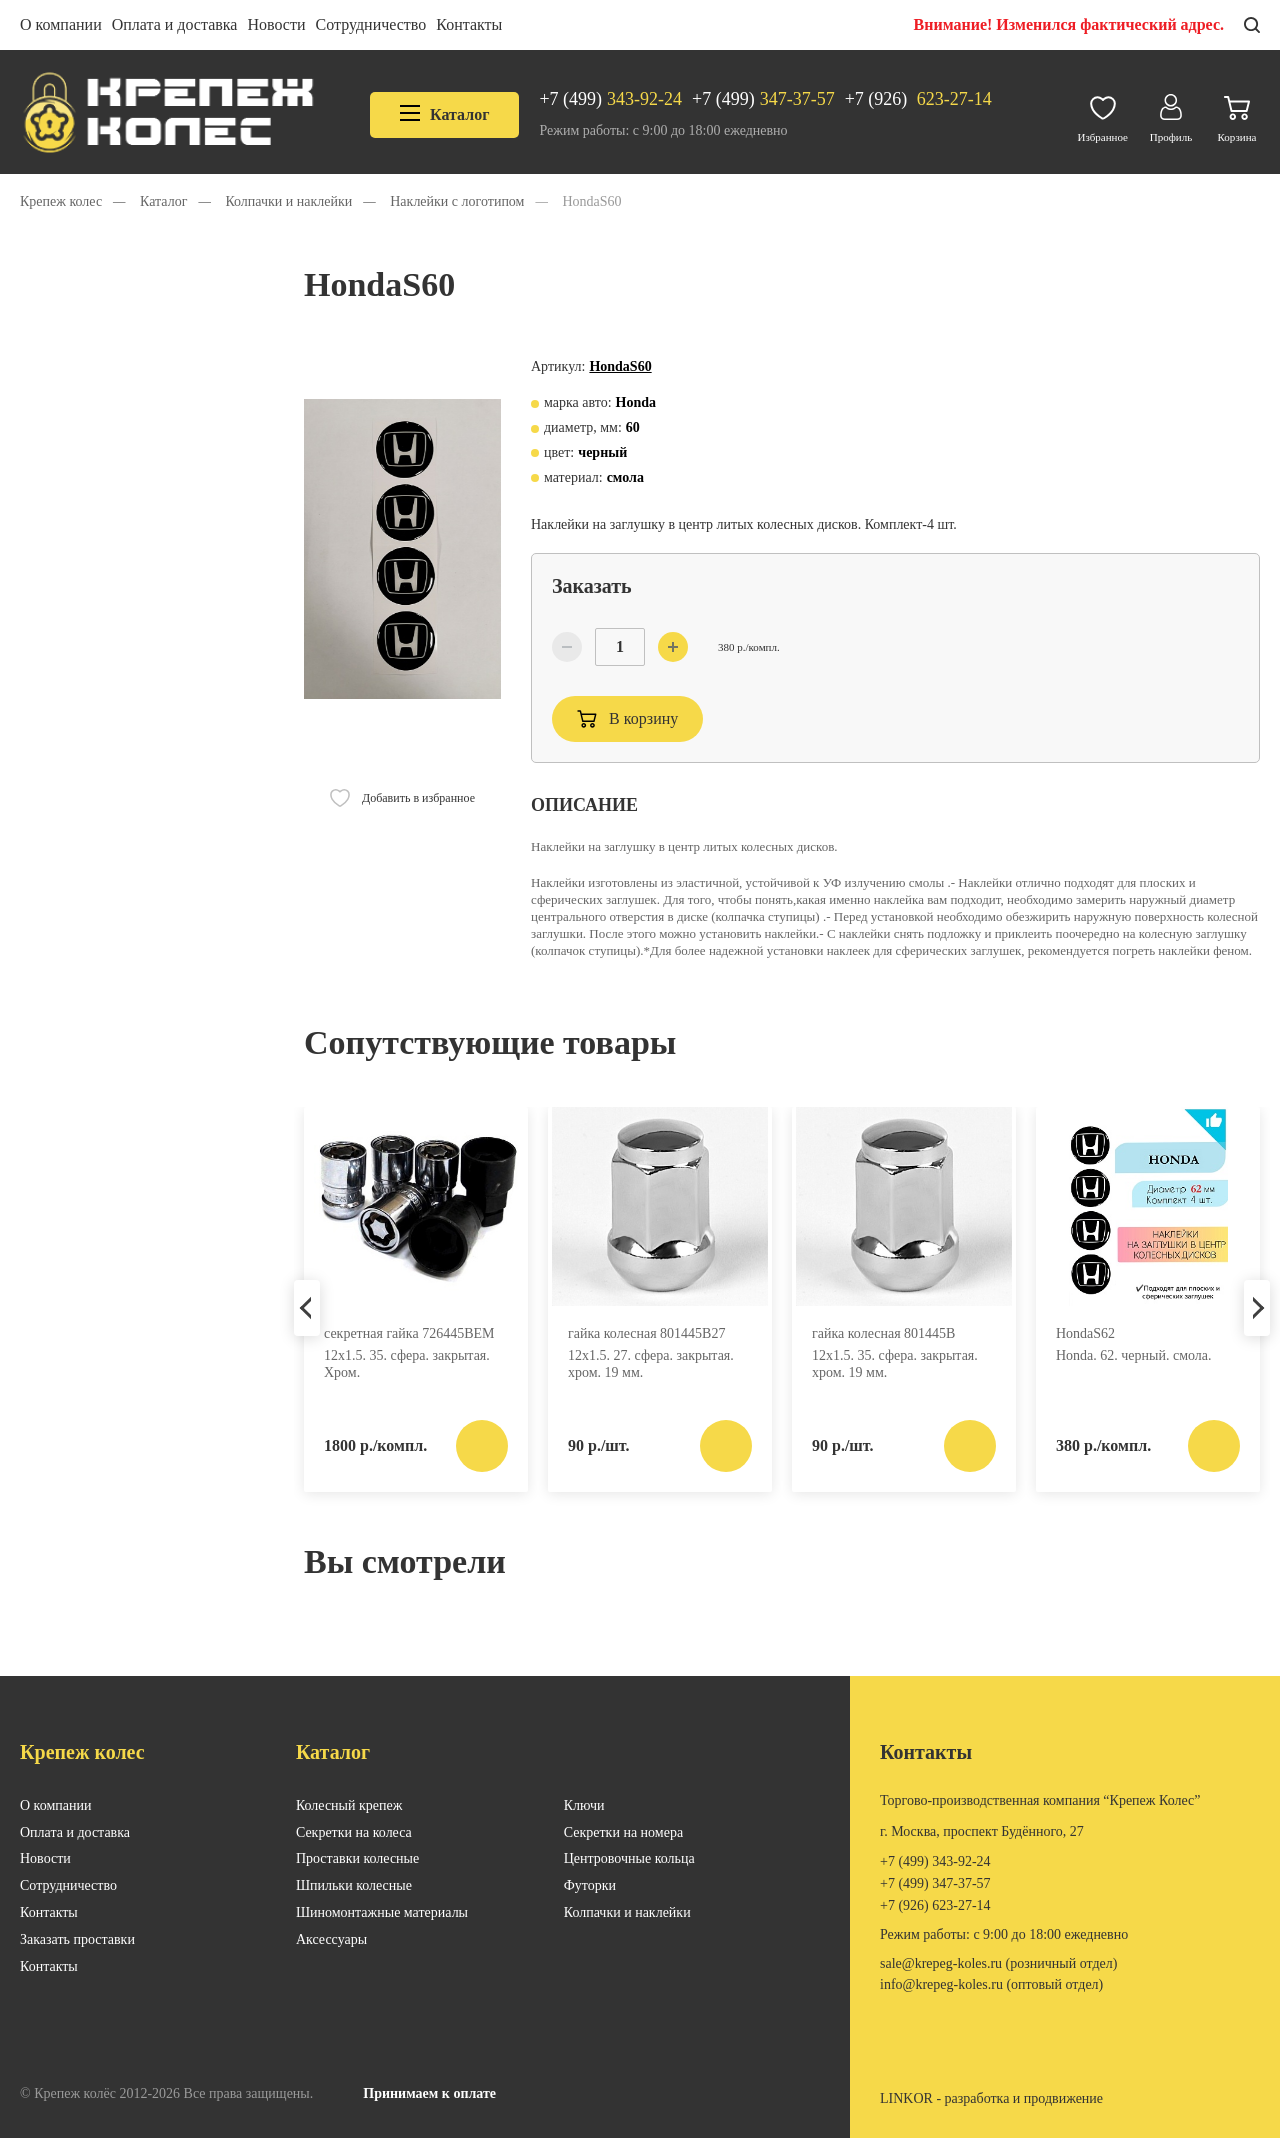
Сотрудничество (371, 24)
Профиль (1171, 113)
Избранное (1102, 114)
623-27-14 (918, 100)
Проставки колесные (357, 1858)
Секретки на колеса (354, 1832)
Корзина (1237, 114)
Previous (307, 1308)
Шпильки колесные (354, 1885)
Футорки (590, 1885)
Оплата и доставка (175, 24)
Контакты (469, 24)
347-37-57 (763, 100)
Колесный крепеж (349, 1805)
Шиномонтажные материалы (382, 1912)
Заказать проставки (77, 1939)
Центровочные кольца (629, 1858)
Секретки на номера (623, 1832)
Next (1257, 1308)
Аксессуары (331, 1939)
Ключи (584, 1805)
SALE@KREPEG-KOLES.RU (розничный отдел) (998, 1963)
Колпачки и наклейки (627, 1912)
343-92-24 (610, 100)
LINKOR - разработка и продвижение (991, 2098)
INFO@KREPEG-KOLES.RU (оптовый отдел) (991, 1984)
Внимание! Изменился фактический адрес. (1069, 24)
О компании (61, 24)
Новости (276, 24)
